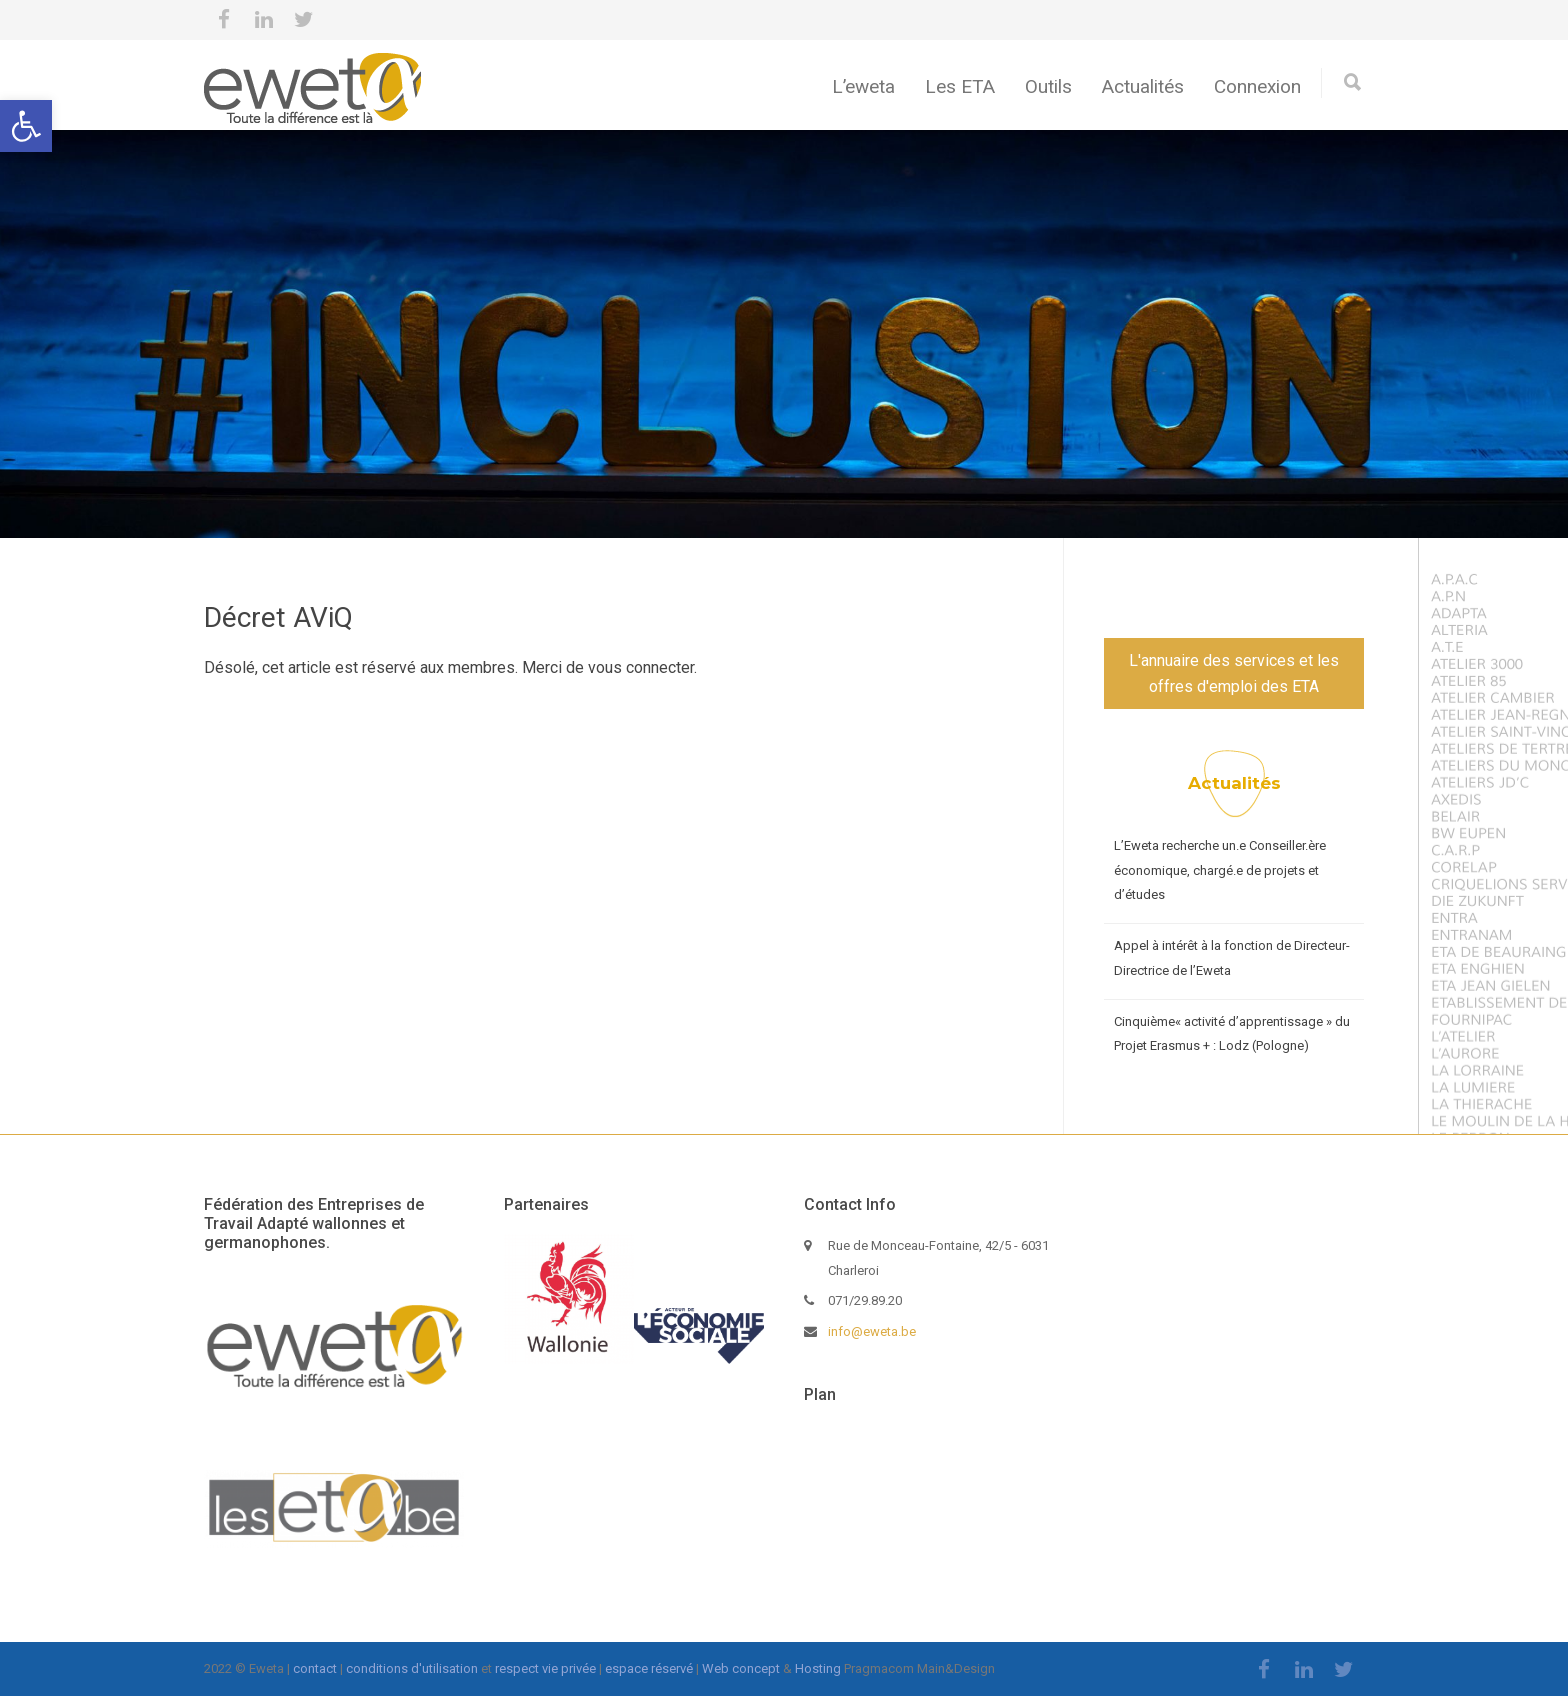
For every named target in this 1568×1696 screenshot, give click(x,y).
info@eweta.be (872, 1331)
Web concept (741, 1668)
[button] (26, 126)
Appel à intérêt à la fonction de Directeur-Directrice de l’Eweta (1232, 958)
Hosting (818, 1668)
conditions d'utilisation (412, 1668)
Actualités (1143, 86)
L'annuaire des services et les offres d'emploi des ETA (1234, 673)
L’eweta (863, 86)
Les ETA (960, 86)
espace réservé (649, 1668)
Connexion (1257, 86)
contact (315, 1668)
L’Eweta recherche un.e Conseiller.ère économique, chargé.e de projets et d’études (1220, 870)
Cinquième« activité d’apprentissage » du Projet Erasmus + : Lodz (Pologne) (1232, 1034)
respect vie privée (545, 1668)
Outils (1048, 86)
